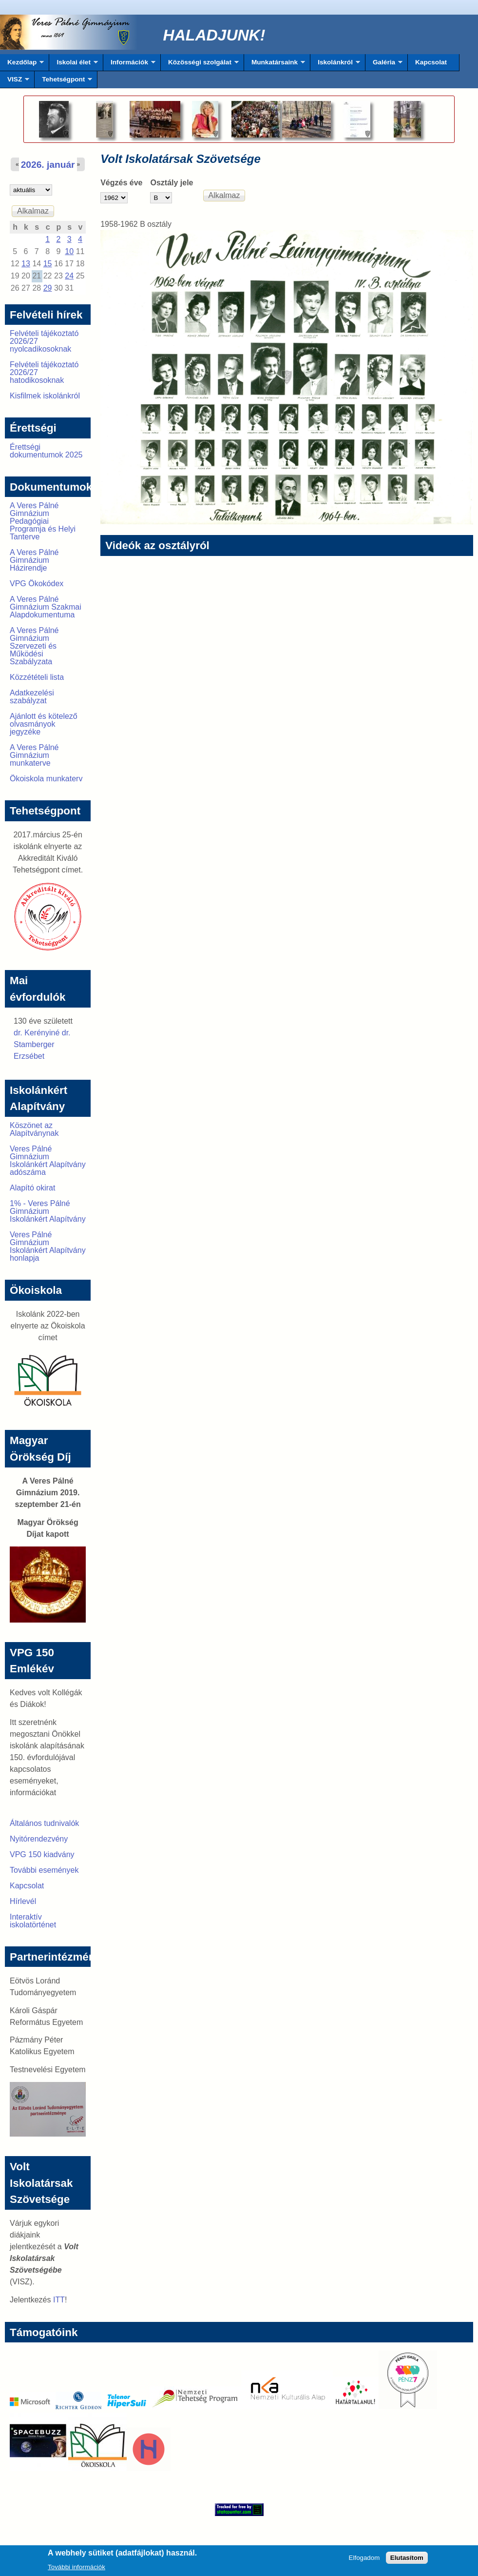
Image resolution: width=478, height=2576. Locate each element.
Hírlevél (23, 1901)
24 (69, 276)
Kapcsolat (431, 62)
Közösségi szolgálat (200, 65)
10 (69, 251)
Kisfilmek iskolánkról (45, 396)
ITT (59, 2300)
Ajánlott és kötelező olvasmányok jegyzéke (43, 724)
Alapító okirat (32, 1188)
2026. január (48, 164)
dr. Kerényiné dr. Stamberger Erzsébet (42, 1044)
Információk (129, 65)
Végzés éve (121, 182)
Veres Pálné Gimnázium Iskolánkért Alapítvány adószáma (48, 1160)
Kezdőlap (22, 65)
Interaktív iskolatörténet (33, 1921)
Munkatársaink (274, 65)
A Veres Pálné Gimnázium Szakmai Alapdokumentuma (45, 607)
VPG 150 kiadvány (42, 1854)
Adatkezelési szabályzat (32, 697)
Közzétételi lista (37, 677)
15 (47, 263)
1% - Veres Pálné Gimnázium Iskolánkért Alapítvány (48, 1211)
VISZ (14, 82)
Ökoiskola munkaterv (46, 778)
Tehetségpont (63, 82)
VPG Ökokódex (36, 583)
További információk (76, 2570)
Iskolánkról (335, 65)
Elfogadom (364, 2560)
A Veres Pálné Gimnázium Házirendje (34, 560)
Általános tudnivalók (44, 1823)
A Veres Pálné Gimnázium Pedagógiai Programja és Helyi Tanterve (43, 521)
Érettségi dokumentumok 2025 (46, 451)
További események (44, 1870)
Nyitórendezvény (39, 1839)
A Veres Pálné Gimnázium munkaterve (34, 755)
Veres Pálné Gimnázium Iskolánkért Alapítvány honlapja (48, 1246)
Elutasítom (406, 2560)
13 (25, 263)
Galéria (383, 65)
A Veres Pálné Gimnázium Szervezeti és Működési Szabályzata (34, 646)
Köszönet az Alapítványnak (34, 1129)
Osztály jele (171, 182)
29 (47, 288)
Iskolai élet (73, 65)
